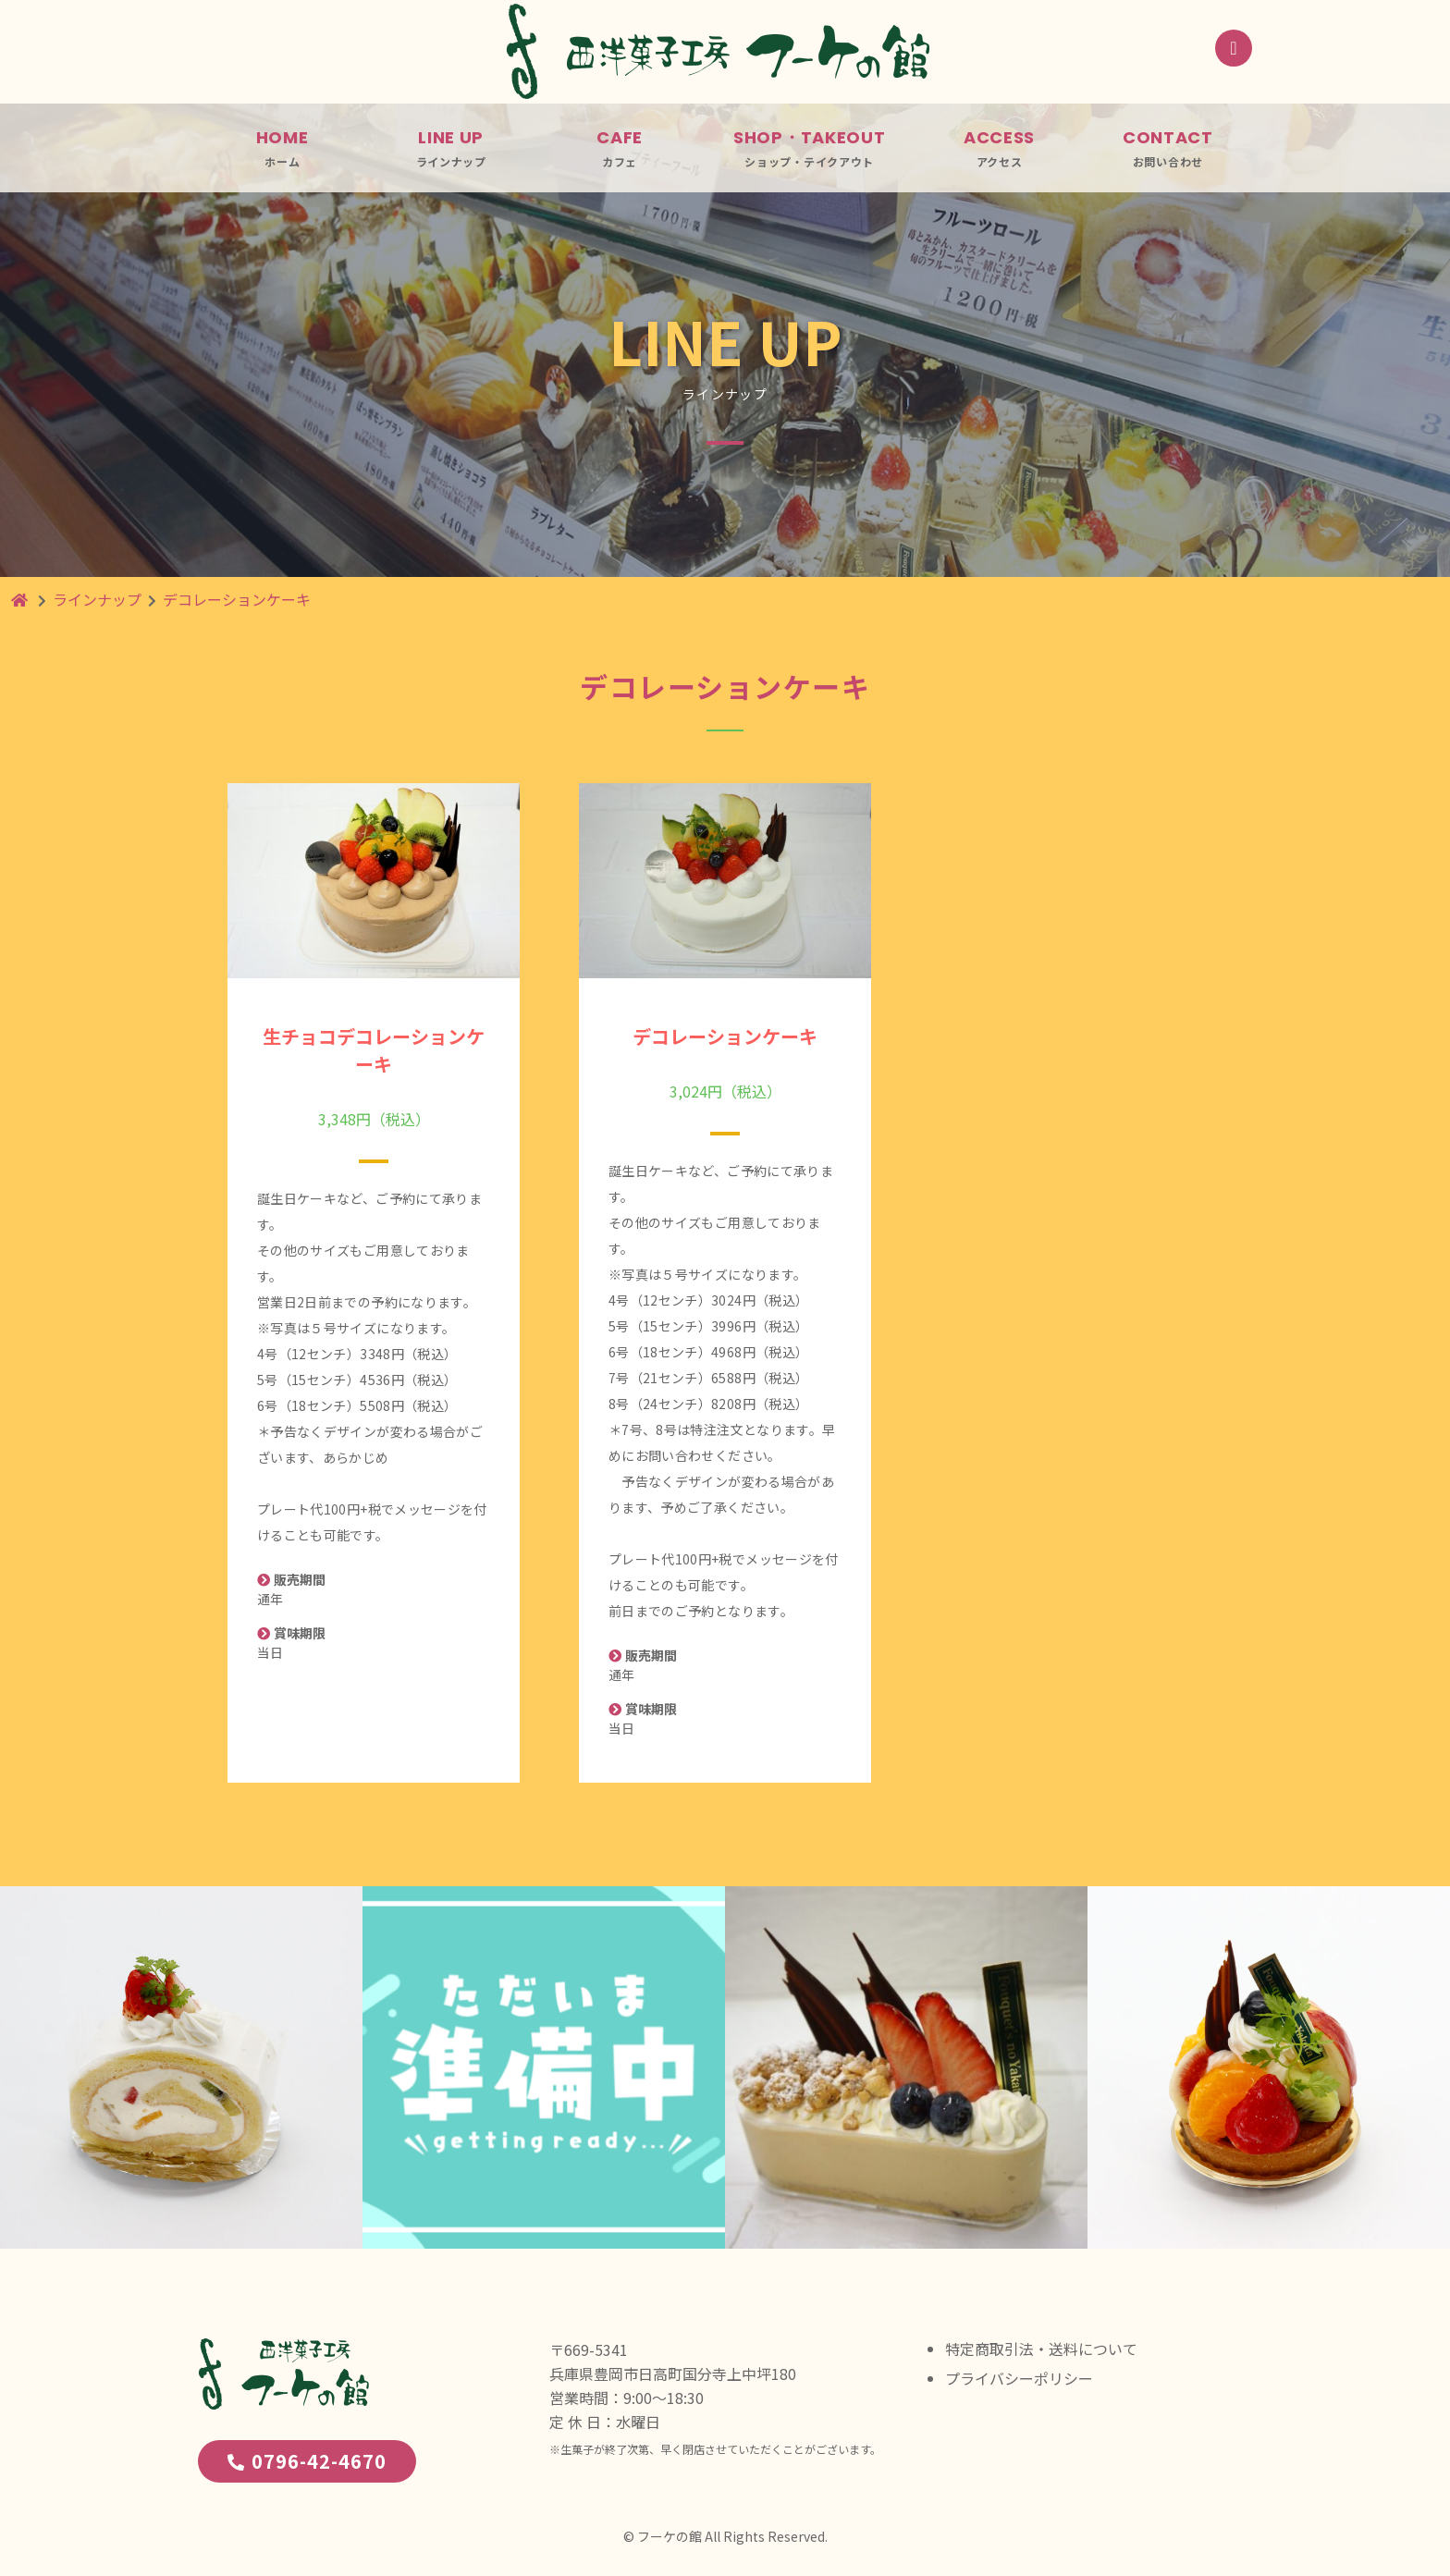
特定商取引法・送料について (1041, 2348)
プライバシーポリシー (1019, 2378)
